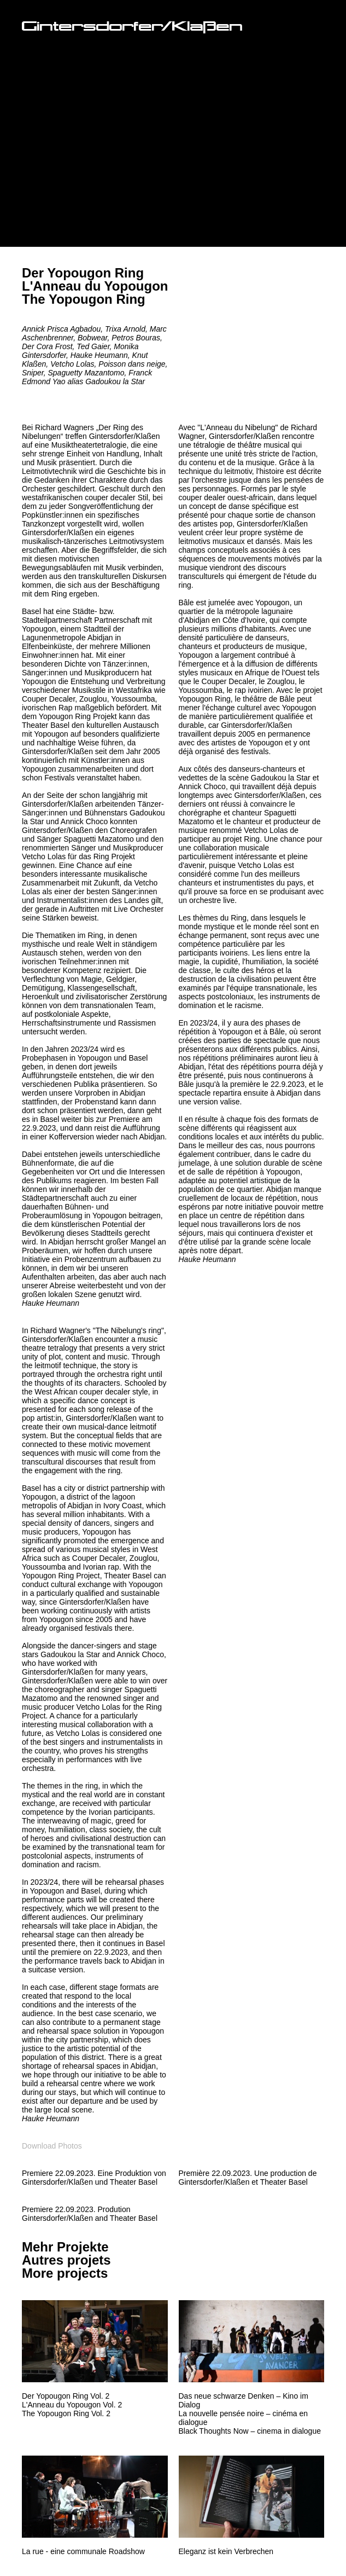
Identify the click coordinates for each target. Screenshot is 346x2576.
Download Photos (52, 2145)
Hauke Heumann (99, 355)
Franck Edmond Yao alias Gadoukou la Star (87, 377)
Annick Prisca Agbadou (61, 329)
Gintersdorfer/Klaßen (132, 27)
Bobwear (92, 337)
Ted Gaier (93, 346)
